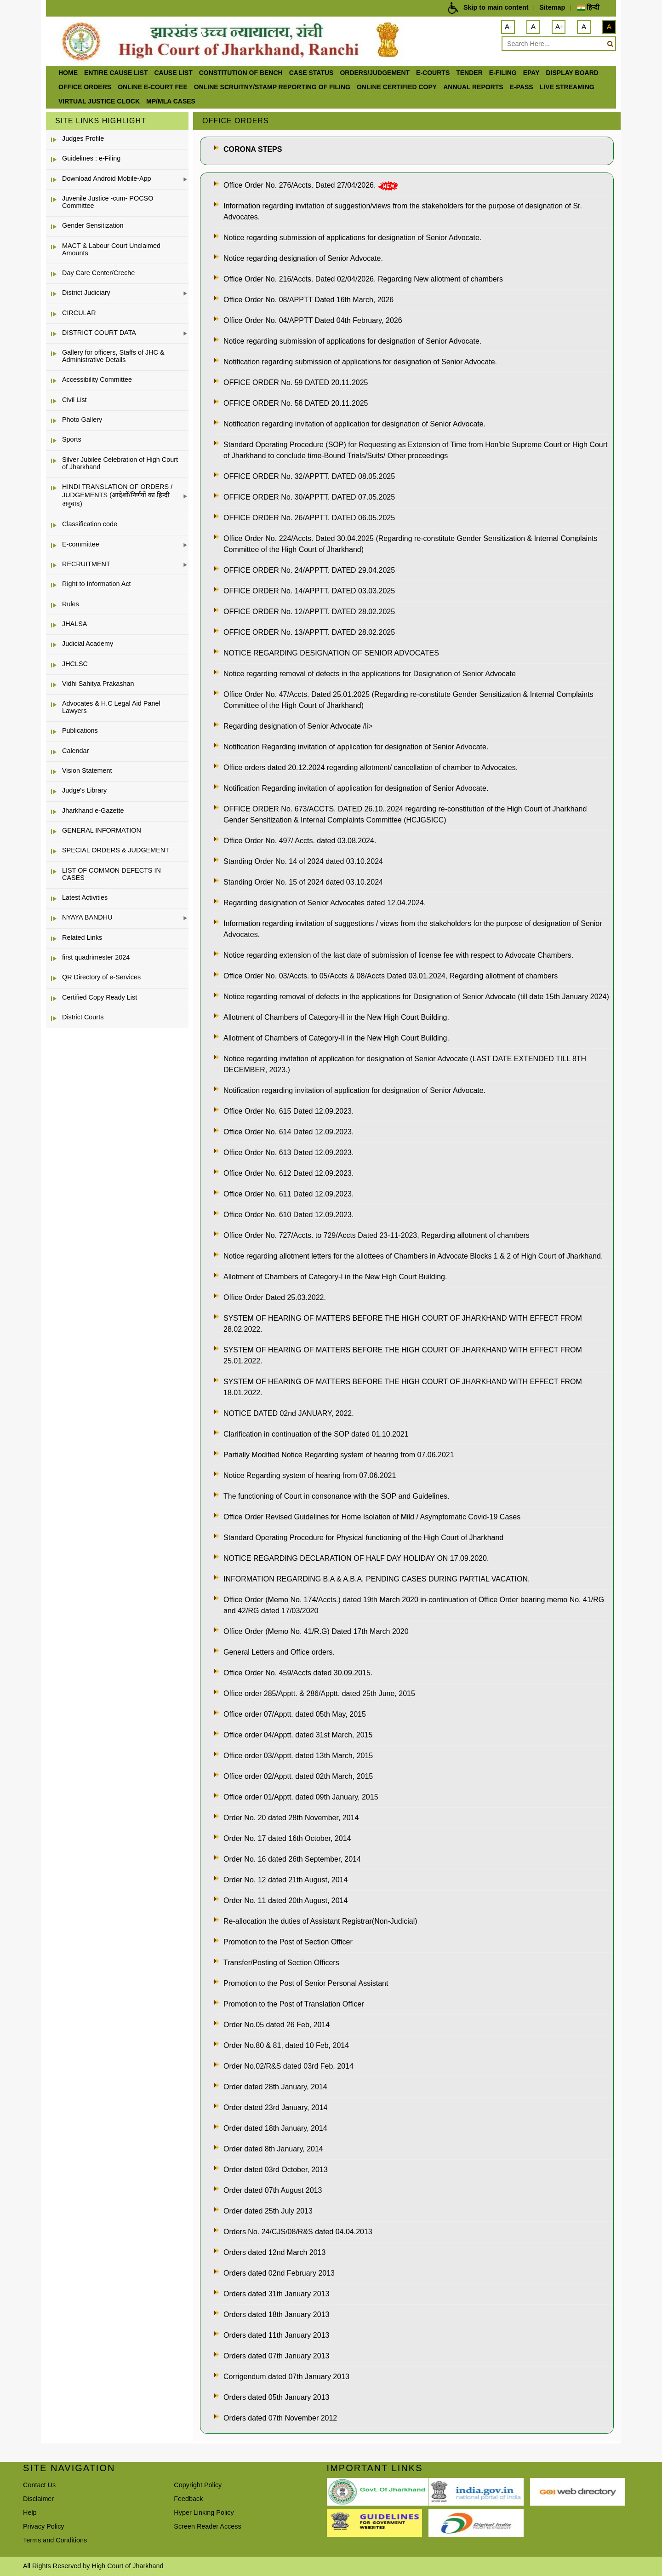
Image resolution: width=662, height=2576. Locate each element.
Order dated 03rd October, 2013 (275, 2170)
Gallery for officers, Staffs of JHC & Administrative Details (113, 356)
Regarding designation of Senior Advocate (293, 726)
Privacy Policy (43, 2526)
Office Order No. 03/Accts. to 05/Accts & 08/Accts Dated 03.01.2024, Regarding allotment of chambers (390, 976)
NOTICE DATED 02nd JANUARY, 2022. (288, 1413)
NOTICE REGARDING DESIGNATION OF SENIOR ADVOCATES (331, 653)
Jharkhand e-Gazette (93, 810)
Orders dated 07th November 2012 (280, 2418)
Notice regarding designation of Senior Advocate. (303, 258)
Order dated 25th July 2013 (268, 2211)
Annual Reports (473, 87)
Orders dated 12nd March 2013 (274, 2252)
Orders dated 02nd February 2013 (279, 2273)
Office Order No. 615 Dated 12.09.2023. (288, 1111)
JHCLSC (75, 663)
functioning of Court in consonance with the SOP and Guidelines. (344, 1496)
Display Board (572, 72)
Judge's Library (84, 790)
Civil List (74, 399)
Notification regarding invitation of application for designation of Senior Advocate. (354, 424)
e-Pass (521, 87)
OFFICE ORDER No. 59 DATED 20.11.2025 (295, 382)
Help (30, 2512)
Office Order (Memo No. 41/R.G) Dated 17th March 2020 (316, 1631)
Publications (80, 730)
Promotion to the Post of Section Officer (288, 1942)
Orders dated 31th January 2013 (276, 2294)
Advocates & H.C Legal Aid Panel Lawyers (111, 707)
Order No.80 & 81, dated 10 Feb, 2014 (286, 2045)
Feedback (188, 2498)
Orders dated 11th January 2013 (276, 2335)
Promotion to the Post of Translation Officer (293, 2004)
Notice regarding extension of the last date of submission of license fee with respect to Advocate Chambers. (398, 955)
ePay (531, 72)
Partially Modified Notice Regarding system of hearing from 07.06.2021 (338, 1455)
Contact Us (39, 2485)
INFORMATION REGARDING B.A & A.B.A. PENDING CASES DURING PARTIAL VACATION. (376, 1579)
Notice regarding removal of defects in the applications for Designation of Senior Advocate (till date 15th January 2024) (416, 996)
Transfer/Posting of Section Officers (281, 1962)
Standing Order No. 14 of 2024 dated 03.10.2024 (303, 861)
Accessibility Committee (97, 379)
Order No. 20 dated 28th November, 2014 (291, 1818)
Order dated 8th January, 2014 (273, 2149)
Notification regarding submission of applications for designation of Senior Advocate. (360, 362)
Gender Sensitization (93, 225)
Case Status (311, 72)
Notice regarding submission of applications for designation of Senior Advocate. (352, 238)
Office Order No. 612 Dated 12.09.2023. (288, 1173)
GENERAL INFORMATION (101, 830)
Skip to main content (496, 7)
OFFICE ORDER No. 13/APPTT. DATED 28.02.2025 (309, 632)
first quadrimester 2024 (96, 957)
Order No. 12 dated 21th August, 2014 (285, 1880)
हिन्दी (588, 7)
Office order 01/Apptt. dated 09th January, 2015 (300, 1797)
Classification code (89, 524)
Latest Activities (85, 897)
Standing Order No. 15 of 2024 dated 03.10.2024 (303, 882)
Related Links (82, 937)
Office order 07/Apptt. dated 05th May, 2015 (294, 1714)
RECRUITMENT (86, 564)
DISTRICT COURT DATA (99, 332)
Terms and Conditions (55, 2540)
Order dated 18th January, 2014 (275, 2128)
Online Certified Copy (397, 87)
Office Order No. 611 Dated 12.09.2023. (288, 1194)
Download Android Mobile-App (106, 178)
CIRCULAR (79, 312)
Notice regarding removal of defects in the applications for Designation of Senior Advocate (369, 674)
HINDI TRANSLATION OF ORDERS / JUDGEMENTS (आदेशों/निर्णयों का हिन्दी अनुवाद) (117, 495)
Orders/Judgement (375, 72)
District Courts (82, 1017)
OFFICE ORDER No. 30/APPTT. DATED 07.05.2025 (309, 497)
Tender (469, 72)
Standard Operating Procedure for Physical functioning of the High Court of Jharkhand (363, 1537)
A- (508, 26)
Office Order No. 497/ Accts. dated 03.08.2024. (299, 841)
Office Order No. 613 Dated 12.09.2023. (288, 1152)
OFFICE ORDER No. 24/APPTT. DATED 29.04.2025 (309, 570)
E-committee (80, 544)
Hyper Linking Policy (204, 2512)
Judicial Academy (87, 643)
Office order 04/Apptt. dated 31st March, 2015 (297, 1735)
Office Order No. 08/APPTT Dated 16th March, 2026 (308, 300)
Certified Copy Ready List (99, 997)
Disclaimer (38, 2498)
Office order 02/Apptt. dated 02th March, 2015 (298, 1776)
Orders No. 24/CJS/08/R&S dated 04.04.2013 (297, 2232)
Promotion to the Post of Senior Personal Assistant (305, 1983)
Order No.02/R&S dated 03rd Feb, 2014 (288, 2066)
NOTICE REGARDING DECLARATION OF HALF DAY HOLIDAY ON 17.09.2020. (356, 1558)
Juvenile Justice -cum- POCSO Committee (107, 202)
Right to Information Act (96, 583)
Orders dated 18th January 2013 (276, 2314)
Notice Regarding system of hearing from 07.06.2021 (309, 1475)
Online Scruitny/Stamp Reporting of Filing (272, 87)
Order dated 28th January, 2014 (275, 2087)
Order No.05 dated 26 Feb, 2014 (276, 2025)
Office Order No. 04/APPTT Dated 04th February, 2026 (312, 320)
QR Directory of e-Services (101, 977)
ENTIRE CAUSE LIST (116, 72)
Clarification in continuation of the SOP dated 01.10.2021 (316, 1434)
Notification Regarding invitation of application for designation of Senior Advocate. (355, 747)
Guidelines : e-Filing (91, 158)
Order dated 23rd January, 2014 (275, 2107)
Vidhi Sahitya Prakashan (98, 683)
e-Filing (503, 72)
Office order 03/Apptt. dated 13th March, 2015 (298, 1756)
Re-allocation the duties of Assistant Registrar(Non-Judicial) (320, 1921)
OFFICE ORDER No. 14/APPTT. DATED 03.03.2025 (309, 591)
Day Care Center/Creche (98, 272)
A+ (559, 26)
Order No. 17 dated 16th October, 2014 (287, 1838)
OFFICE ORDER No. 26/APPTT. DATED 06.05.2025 (309, 518)
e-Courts (433, 72)
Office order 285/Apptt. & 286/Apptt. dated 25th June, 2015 (319, 1693)
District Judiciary (86, 292)
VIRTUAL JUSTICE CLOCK (99, 101)
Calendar (75, 750)
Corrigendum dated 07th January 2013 (286, 2376)
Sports (71, 439)
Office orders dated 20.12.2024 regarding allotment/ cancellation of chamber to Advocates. (370, 767)
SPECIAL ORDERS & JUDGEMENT (115, 850)
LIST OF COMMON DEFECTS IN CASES (111, 874)
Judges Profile (83, 138)
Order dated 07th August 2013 (272, 2190)
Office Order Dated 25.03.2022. (274, 1297)
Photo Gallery (82, 419)
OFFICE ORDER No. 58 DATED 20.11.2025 (295, 403)
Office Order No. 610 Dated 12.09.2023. (288, 1215)
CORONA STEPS (252, 149)
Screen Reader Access (207, 2526)
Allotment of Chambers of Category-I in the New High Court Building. (335, 1277)
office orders (84, 87)
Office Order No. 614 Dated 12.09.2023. (288, 1132)
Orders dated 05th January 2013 (276, 2397)
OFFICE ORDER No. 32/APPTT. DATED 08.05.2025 (309, 476)
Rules (70, 604)
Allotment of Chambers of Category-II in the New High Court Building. (336, 1017)
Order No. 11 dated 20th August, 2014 (285, 1900)
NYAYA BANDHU (87, 917)
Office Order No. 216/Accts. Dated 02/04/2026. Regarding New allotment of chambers (363, 279)
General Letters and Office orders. (279, 1652)
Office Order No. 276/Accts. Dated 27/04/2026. (300, 185)
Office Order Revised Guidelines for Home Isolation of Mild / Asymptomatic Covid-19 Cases (371, 1517)
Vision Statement (87, 770)
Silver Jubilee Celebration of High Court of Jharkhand (120, 463)
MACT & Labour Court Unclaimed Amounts (111, 249)
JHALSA (74, 623)
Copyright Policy (198, 2485)
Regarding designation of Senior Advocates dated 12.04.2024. (324, 903)
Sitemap (552, 7)
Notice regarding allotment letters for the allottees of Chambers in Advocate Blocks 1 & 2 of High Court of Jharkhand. (413, 1256)
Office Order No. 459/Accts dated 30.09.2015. (297, 1673)
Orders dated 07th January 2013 (276, 2356)
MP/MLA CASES (170, 101)
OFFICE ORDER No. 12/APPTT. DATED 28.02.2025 (309, 611)
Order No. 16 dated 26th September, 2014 (292, 1859)
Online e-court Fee (153, 87)
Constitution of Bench (241, 72)
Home (68, 72)
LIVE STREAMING (567, 87)
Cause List (173, 72)
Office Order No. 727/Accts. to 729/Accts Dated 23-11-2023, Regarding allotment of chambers (376, 1235)
